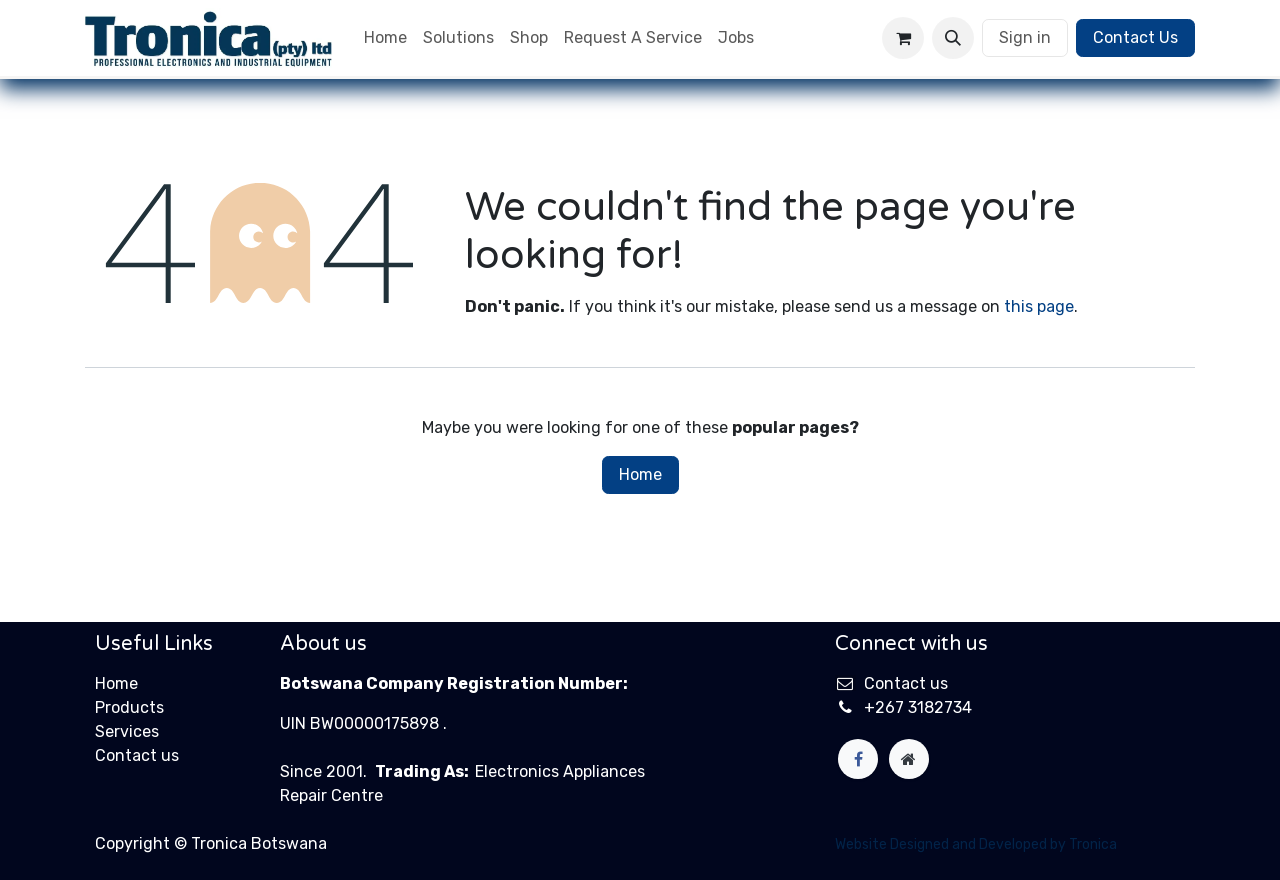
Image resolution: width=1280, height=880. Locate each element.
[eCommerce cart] (903, 38)
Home (640, 474)
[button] (953, 38)
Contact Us (1135, 37)
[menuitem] (385, 38)
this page (1039, 306)
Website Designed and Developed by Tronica (976, 844)
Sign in (1025, 37)
